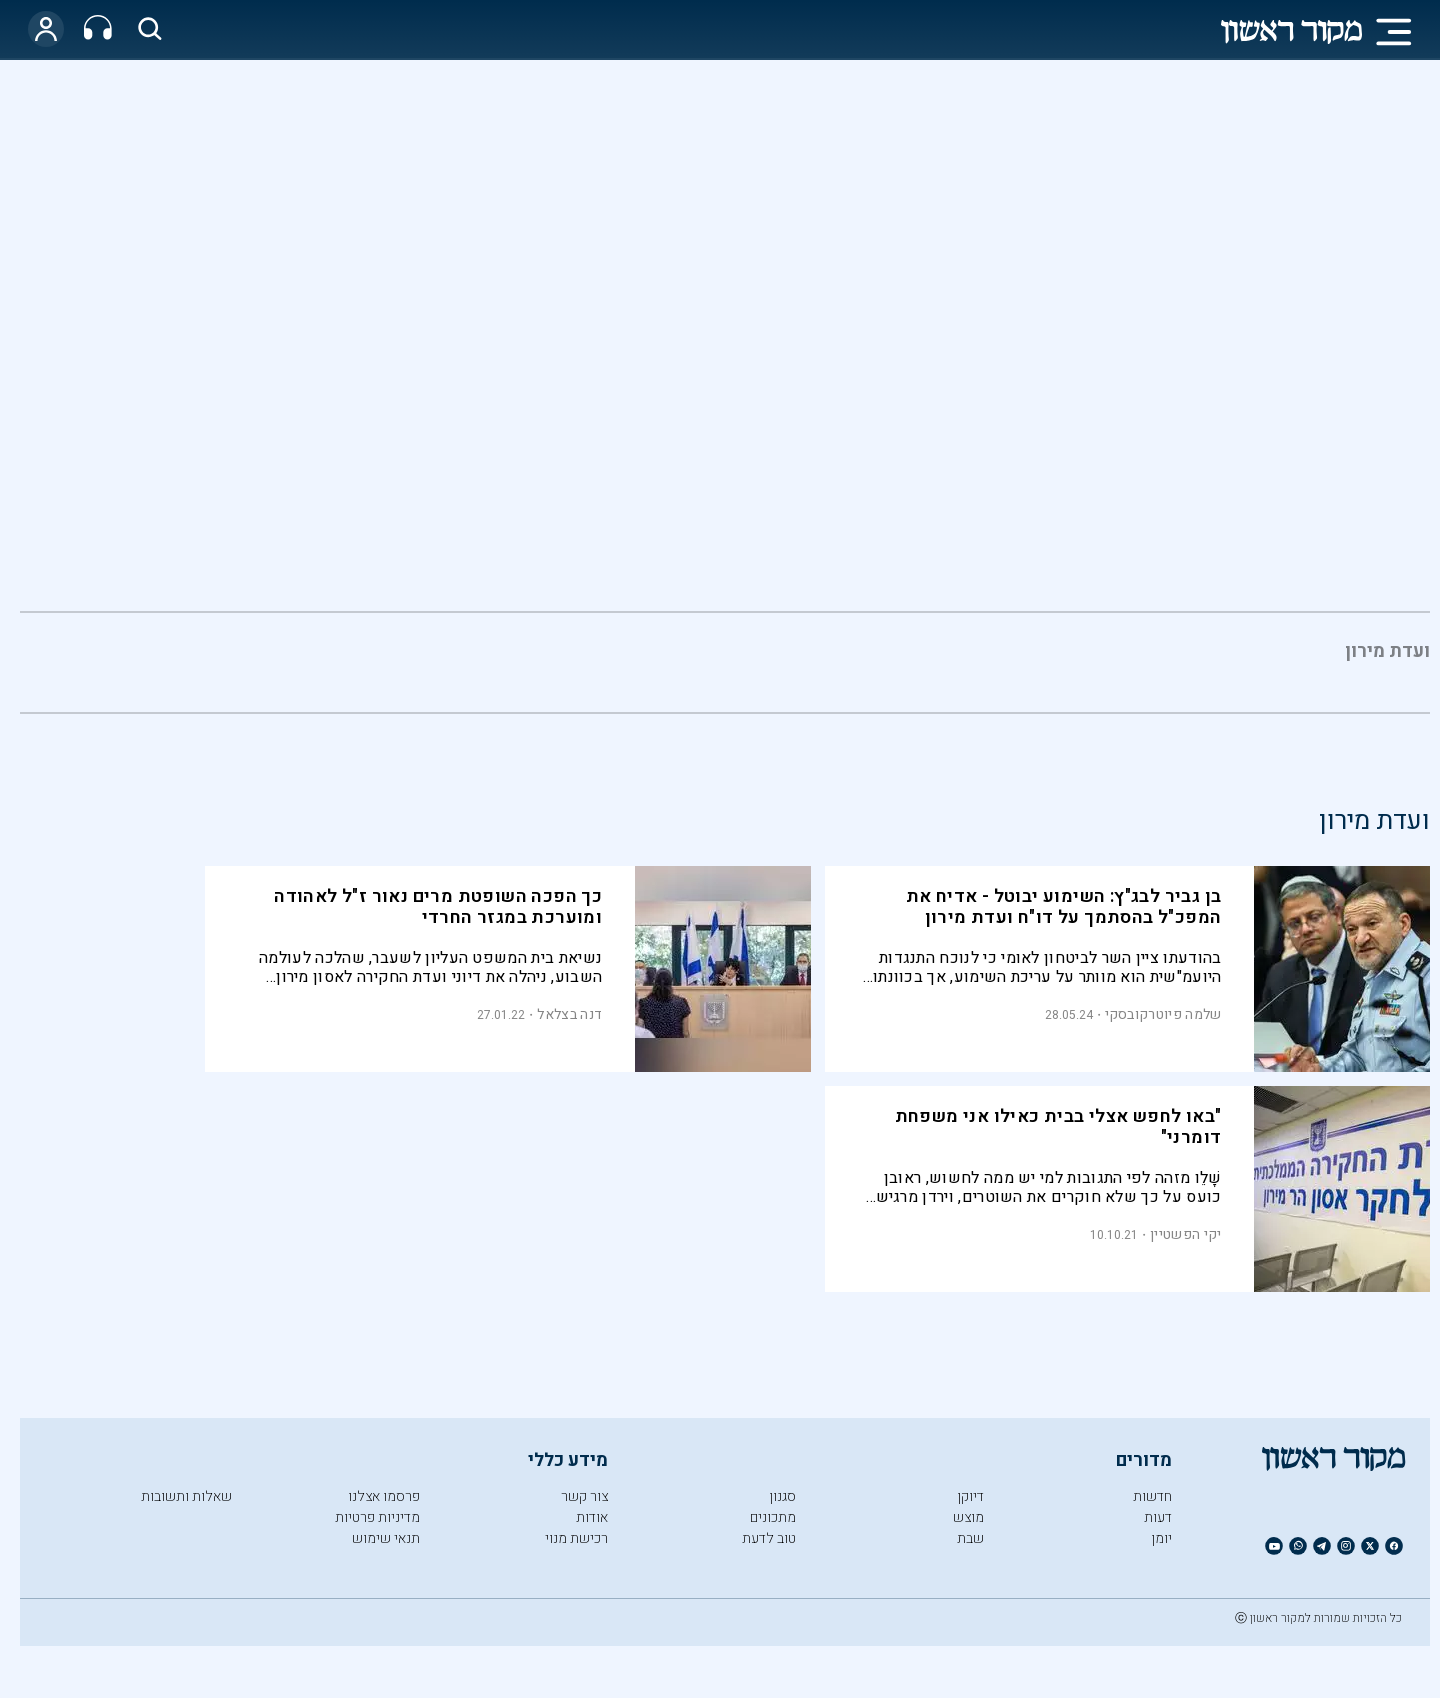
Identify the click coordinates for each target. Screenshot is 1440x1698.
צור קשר (584, 1496)
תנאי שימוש (386, 1538)
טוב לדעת (769, 1538)
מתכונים (773, 1517)
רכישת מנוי (576, 1538)
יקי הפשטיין (1185, 1234)
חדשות (1152, 1496)
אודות (592, 1517)
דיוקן (970, 1496)
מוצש (968, 1517)
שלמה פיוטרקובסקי (1163, 1014)
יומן (1161, 1538)
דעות (1158, 1517)
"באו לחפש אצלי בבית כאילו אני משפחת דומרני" (1058, 1127)
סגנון (782, 1496)
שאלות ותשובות (186, 1496)
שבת (970, 1538)
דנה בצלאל (569, 1014)
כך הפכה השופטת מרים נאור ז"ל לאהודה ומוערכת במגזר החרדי (438, 907)
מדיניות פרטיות (377, 1517)
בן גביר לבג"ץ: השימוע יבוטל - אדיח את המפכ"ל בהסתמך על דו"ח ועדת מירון (1064, 907)
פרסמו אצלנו (384, 1496)
